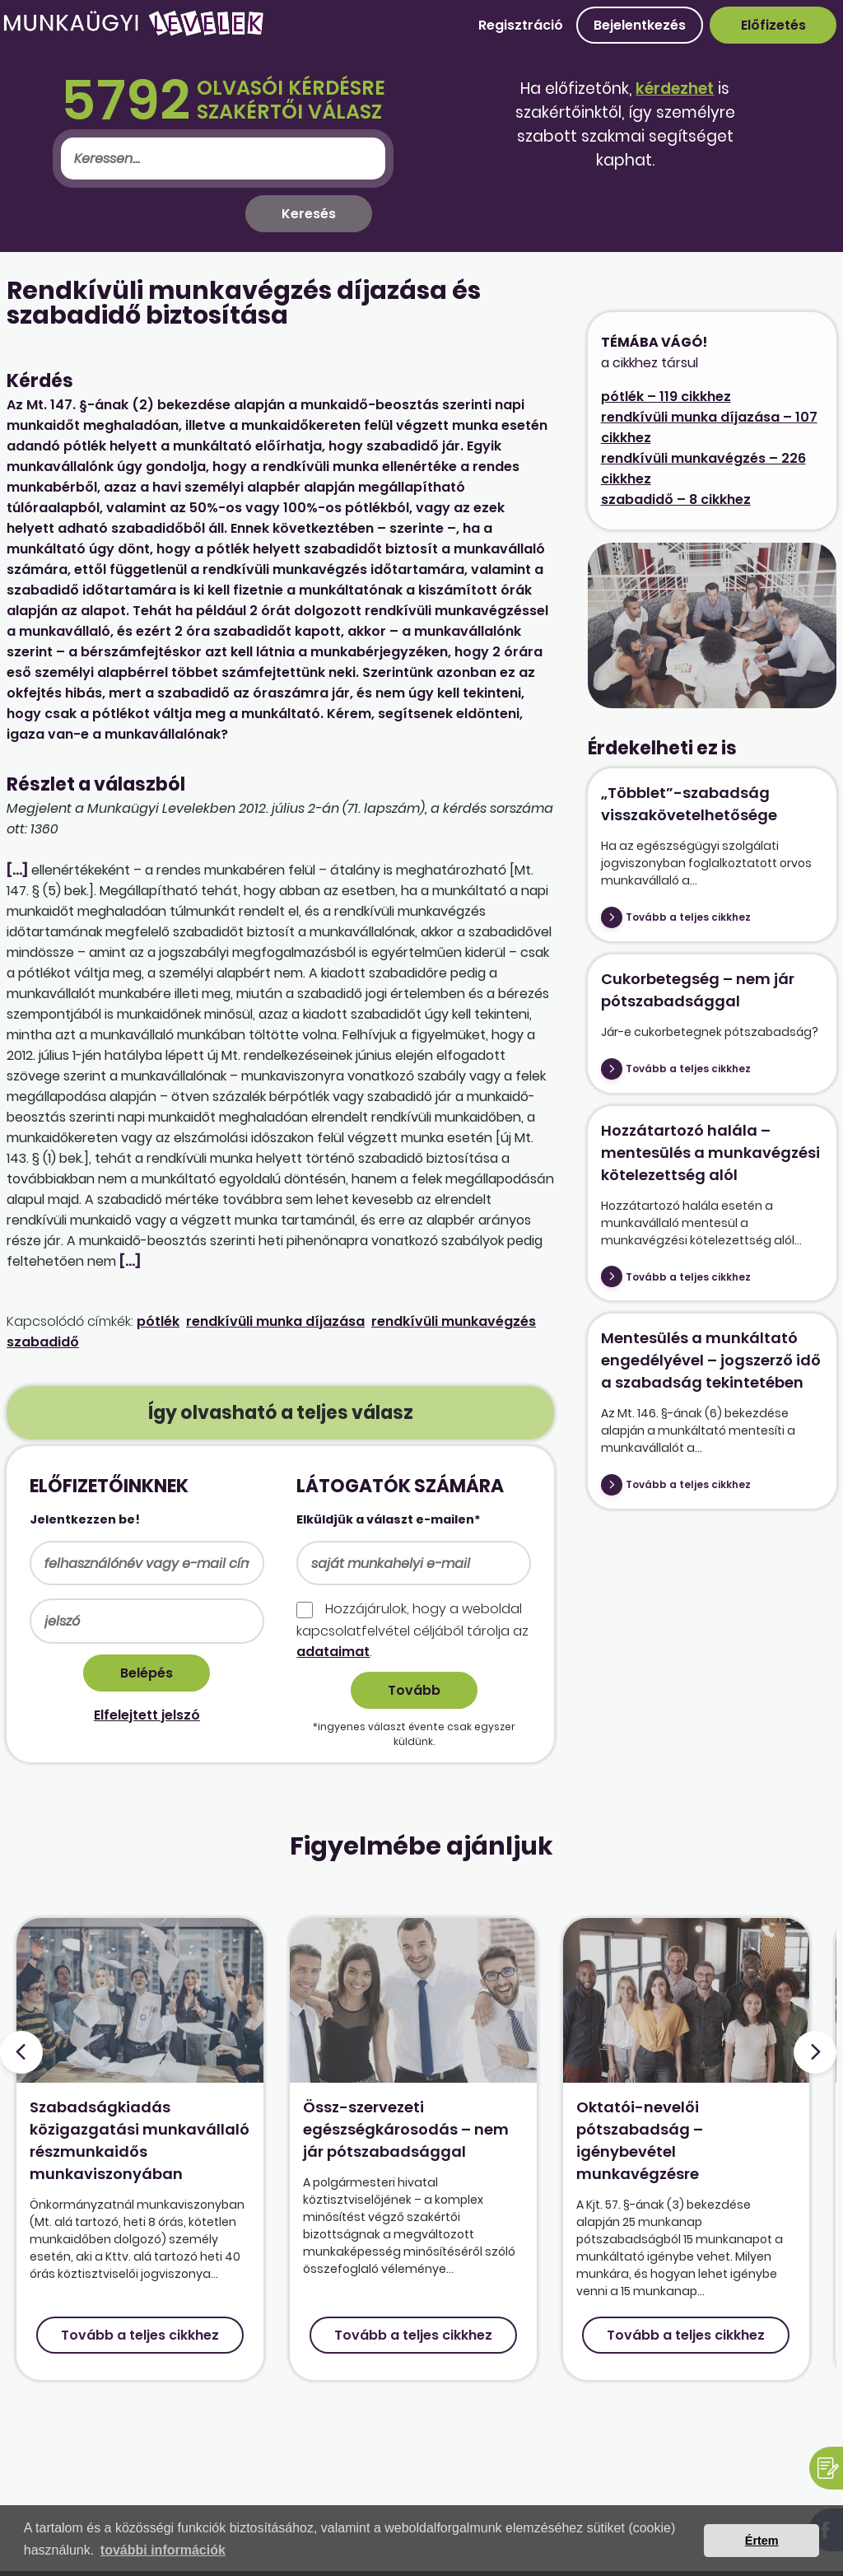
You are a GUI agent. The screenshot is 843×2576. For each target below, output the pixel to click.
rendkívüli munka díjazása (275, 1321)
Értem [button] (762, 2540)
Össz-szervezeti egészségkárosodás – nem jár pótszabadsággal (406, 2129)
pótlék (158, 1321)
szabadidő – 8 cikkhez (676, 499)
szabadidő (43, 1341)
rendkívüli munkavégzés (453, 1321)
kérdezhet (675, 88)
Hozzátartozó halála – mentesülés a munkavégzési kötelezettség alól (710, 1152)
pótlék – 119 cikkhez (666, 396)
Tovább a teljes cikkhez (688, 917)
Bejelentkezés (640, 25)
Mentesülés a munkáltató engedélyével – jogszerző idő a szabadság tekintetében (711, 1360)
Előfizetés (773, 25)
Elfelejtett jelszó (147, 1715)
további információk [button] (163, 2550)
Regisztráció (520, 25)
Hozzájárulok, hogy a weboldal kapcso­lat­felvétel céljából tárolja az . (412, 1629)
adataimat (333, 1651)
